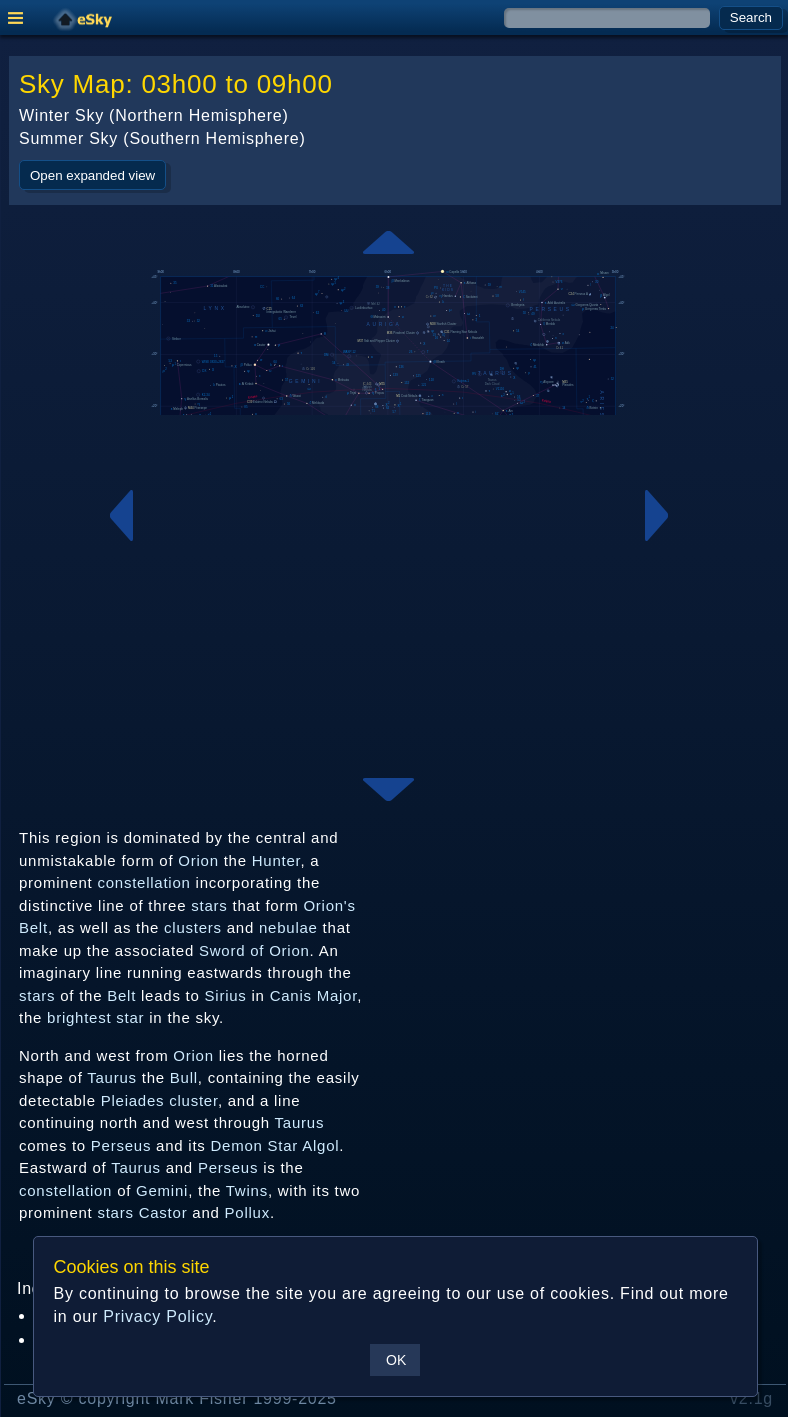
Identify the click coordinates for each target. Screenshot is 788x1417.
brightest (79, 1017)
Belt (121, 995)
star (130, 1017)
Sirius (226, 995)
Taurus (112, 1077)
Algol (320, 1145)
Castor (163, 1212)
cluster (193, 1100)
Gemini (162, 1190)
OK (396, 1360)
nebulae (288, 927)
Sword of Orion (254, 950)
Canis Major (314, 995)
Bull (184, 1077)
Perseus (121, 1145)
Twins (247, 1190)
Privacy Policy (157, 1316)
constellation (143, 882)
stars (209, 905)
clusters (193, 927)
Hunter (276, 860)
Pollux (247, 1212)
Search (751, 17)
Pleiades (133, 1100)
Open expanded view (92, 175)
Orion (198, 860)
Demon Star (255, 1145)
